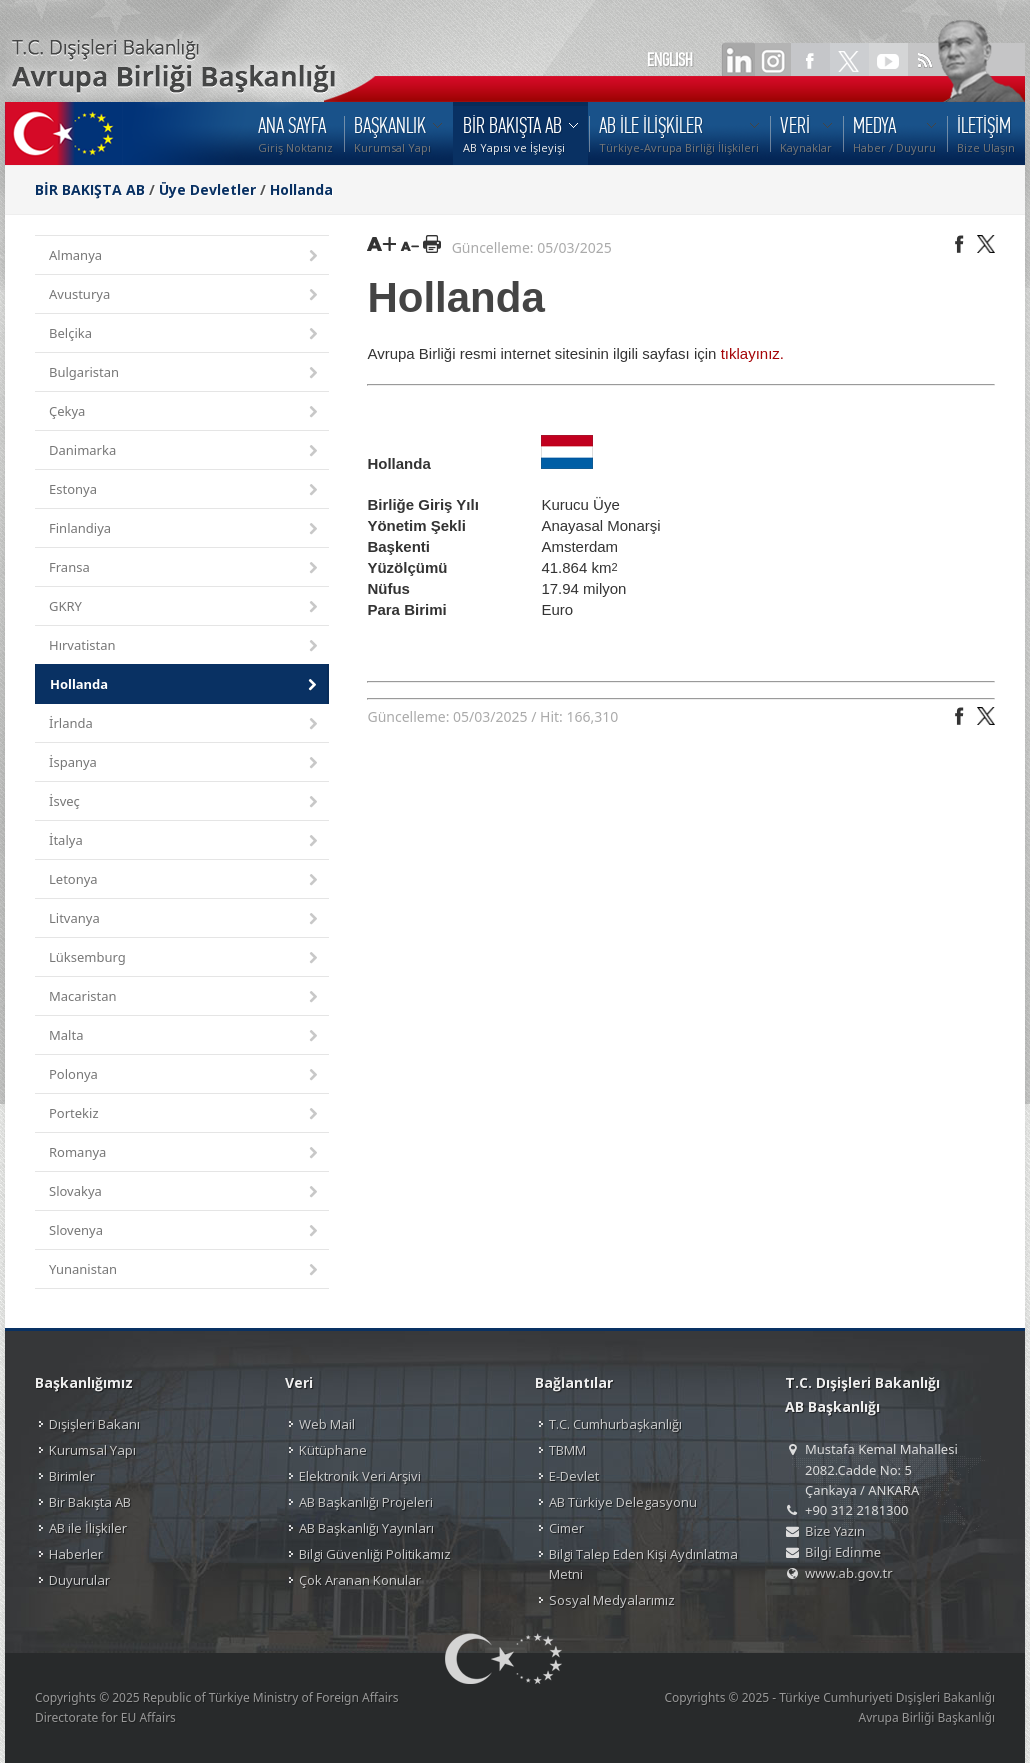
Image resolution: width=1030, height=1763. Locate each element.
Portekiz (185, 1114)
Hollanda (301, 189)
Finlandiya (185, 529)
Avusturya (185, 295)
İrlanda (185, 724)
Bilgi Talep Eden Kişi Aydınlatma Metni (643, 1564)
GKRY (185, 607)
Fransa (185, 568)
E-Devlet (574, 1476)
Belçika (185, 334)
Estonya (185, 490)
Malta (185, 1036)
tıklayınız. (752, 353)
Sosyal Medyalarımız (612, 1600)
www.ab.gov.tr (849, 1573)
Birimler (72, 1476)
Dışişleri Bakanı (94, 1424)
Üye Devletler (207, 189)
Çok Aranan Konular (360, 1580)
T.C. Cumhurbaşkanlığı (615, 1424)
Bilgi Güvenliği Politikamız (375, 1554)
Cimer (566, 1528)
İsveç (185, 802)
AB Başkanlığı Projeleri (366, 1502)
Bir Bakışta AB (90, 1502)
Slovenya (185, 1231)
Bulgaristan (185, 373)
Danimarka (185, 451)
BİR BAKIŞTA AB (90, 189)
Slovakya (185, 1192)
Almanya (185, 256)
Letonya (185, 880)
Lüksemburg (185, 958)
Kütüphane (333, 1450)
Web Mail (327, 1424)
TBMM (567, 1450)
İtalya (185, 841)
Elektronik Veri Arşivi (360, 1476)
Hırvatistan (185, 646)
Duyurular (79, 1580)
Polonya (185, 1075)
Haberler (76, 1554)
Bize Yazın (835, 1531)
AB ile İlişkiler (88, 1528)
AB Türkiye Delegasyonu (623, 1502)
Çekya (185, 412)
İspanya (185, 763)
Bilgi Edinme (843, 1552)
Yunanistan (185, 1270)
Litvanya (185, 919)
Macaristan (185, 997)
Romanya (185, 1153)
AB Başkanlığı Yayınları (366, 1528)
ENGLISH (670, 60)
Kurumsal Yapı (92, 1450)
